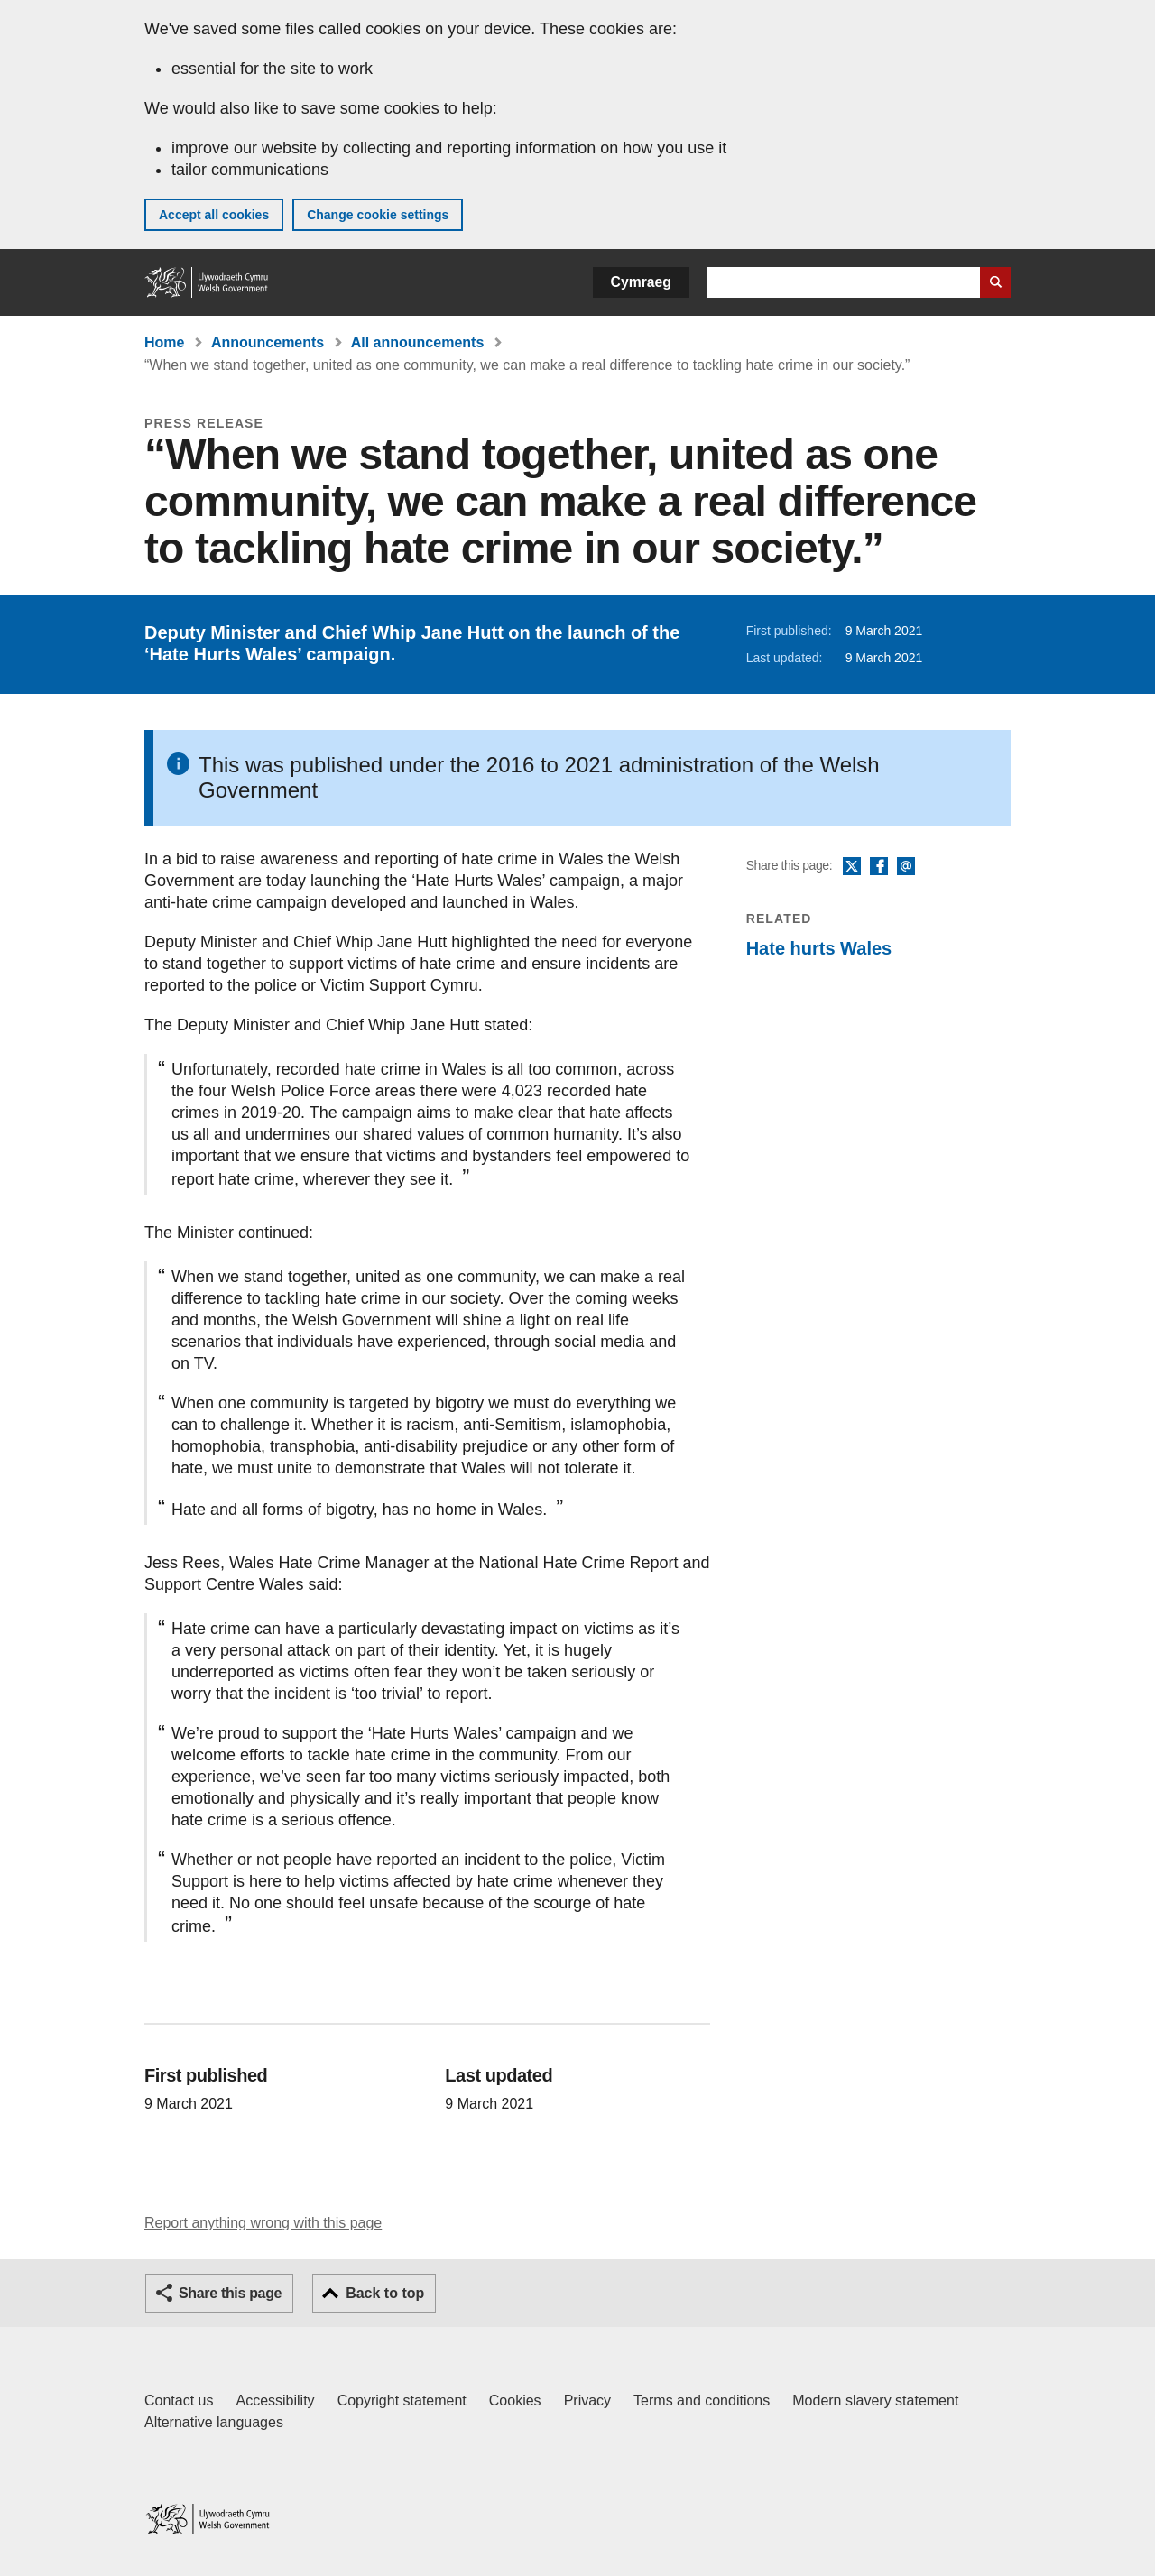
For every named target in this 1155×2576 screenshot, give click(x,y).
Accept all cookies (214, 215)
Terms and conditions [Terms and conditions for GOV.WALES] (701, 2400)
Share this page (230, 2293)
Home (164, 342)
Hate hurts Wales (819, 948)
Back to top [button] (385, 2293)
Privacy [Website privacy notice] (587, 2400)
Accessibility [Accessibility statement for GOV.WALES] (275, 2400)
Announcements (267, 342)
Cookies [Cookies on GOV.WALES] (515, 2400)
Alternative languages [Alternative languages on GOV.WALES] (213, 2422)
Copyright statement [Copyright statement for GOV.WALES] (402, 2400)
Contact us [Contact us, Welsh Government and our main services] (178, 2400)
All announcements (418, 342)
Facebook (879, 867)
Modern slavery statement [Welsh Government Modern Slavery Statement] (875, 2400)
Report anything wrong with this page (263, 2222)
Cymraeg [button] (641, 282)
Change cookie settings (377, 215)
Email (906, 867)
